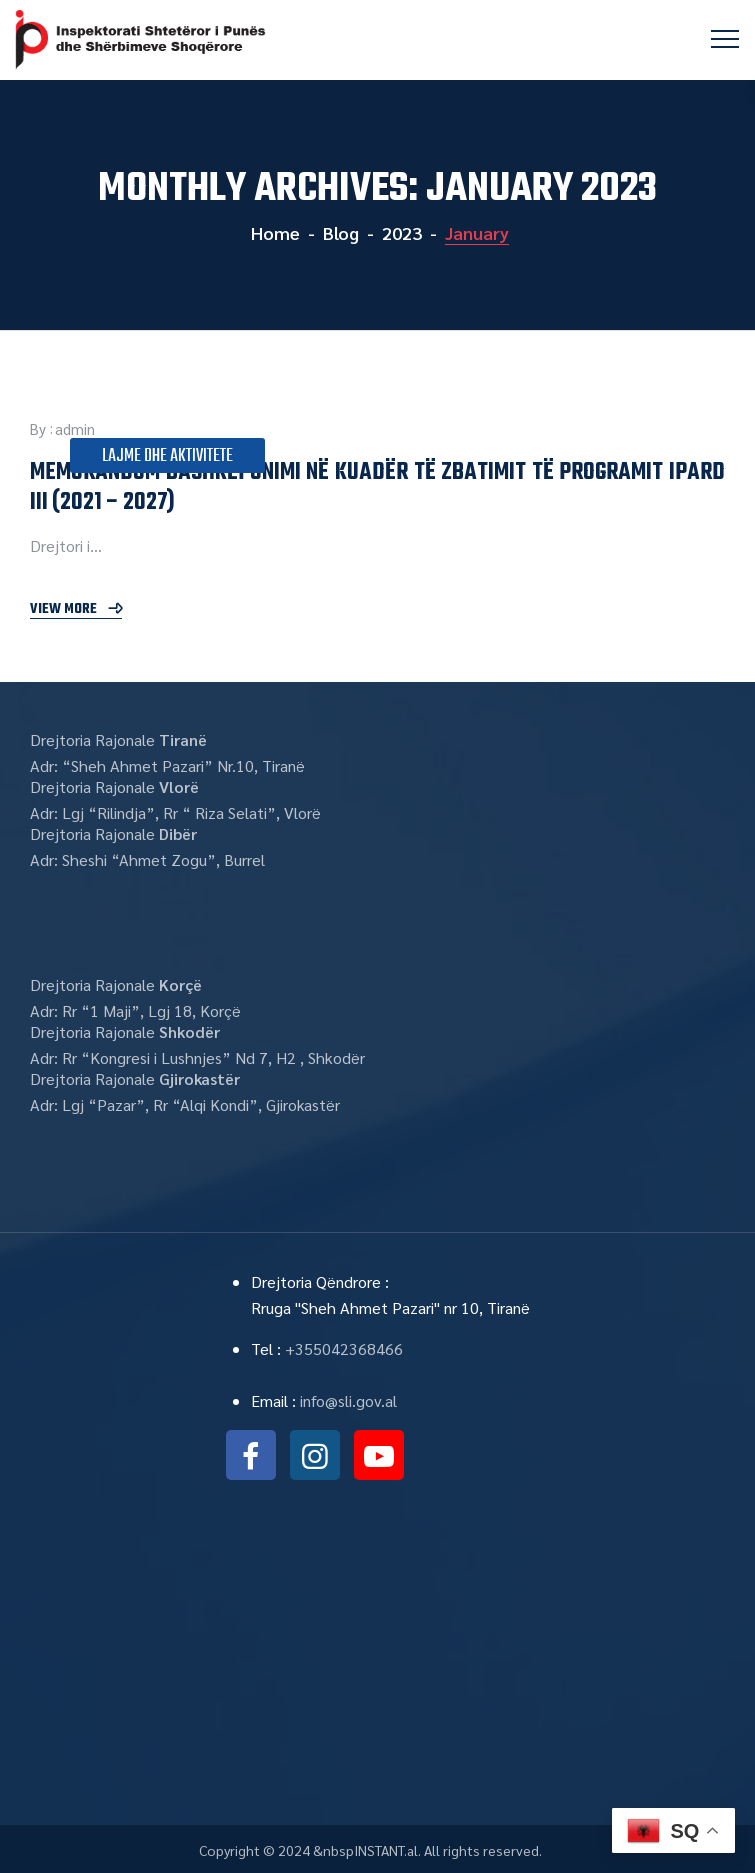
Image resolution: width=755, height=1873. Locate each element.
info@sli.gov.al (348, 1400)
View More (63, 610)
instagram (315, 1454)
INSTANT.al (386, 1850)
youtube (379, 1454)
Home (273, 232)
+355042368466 (344, 1348)
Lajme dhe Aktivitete (167, 456)
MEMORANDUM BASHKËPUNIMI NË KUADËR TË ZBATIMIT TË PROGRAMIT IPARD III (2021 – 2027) (377, 488)
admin (75, 428)
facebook (251, 1454)
